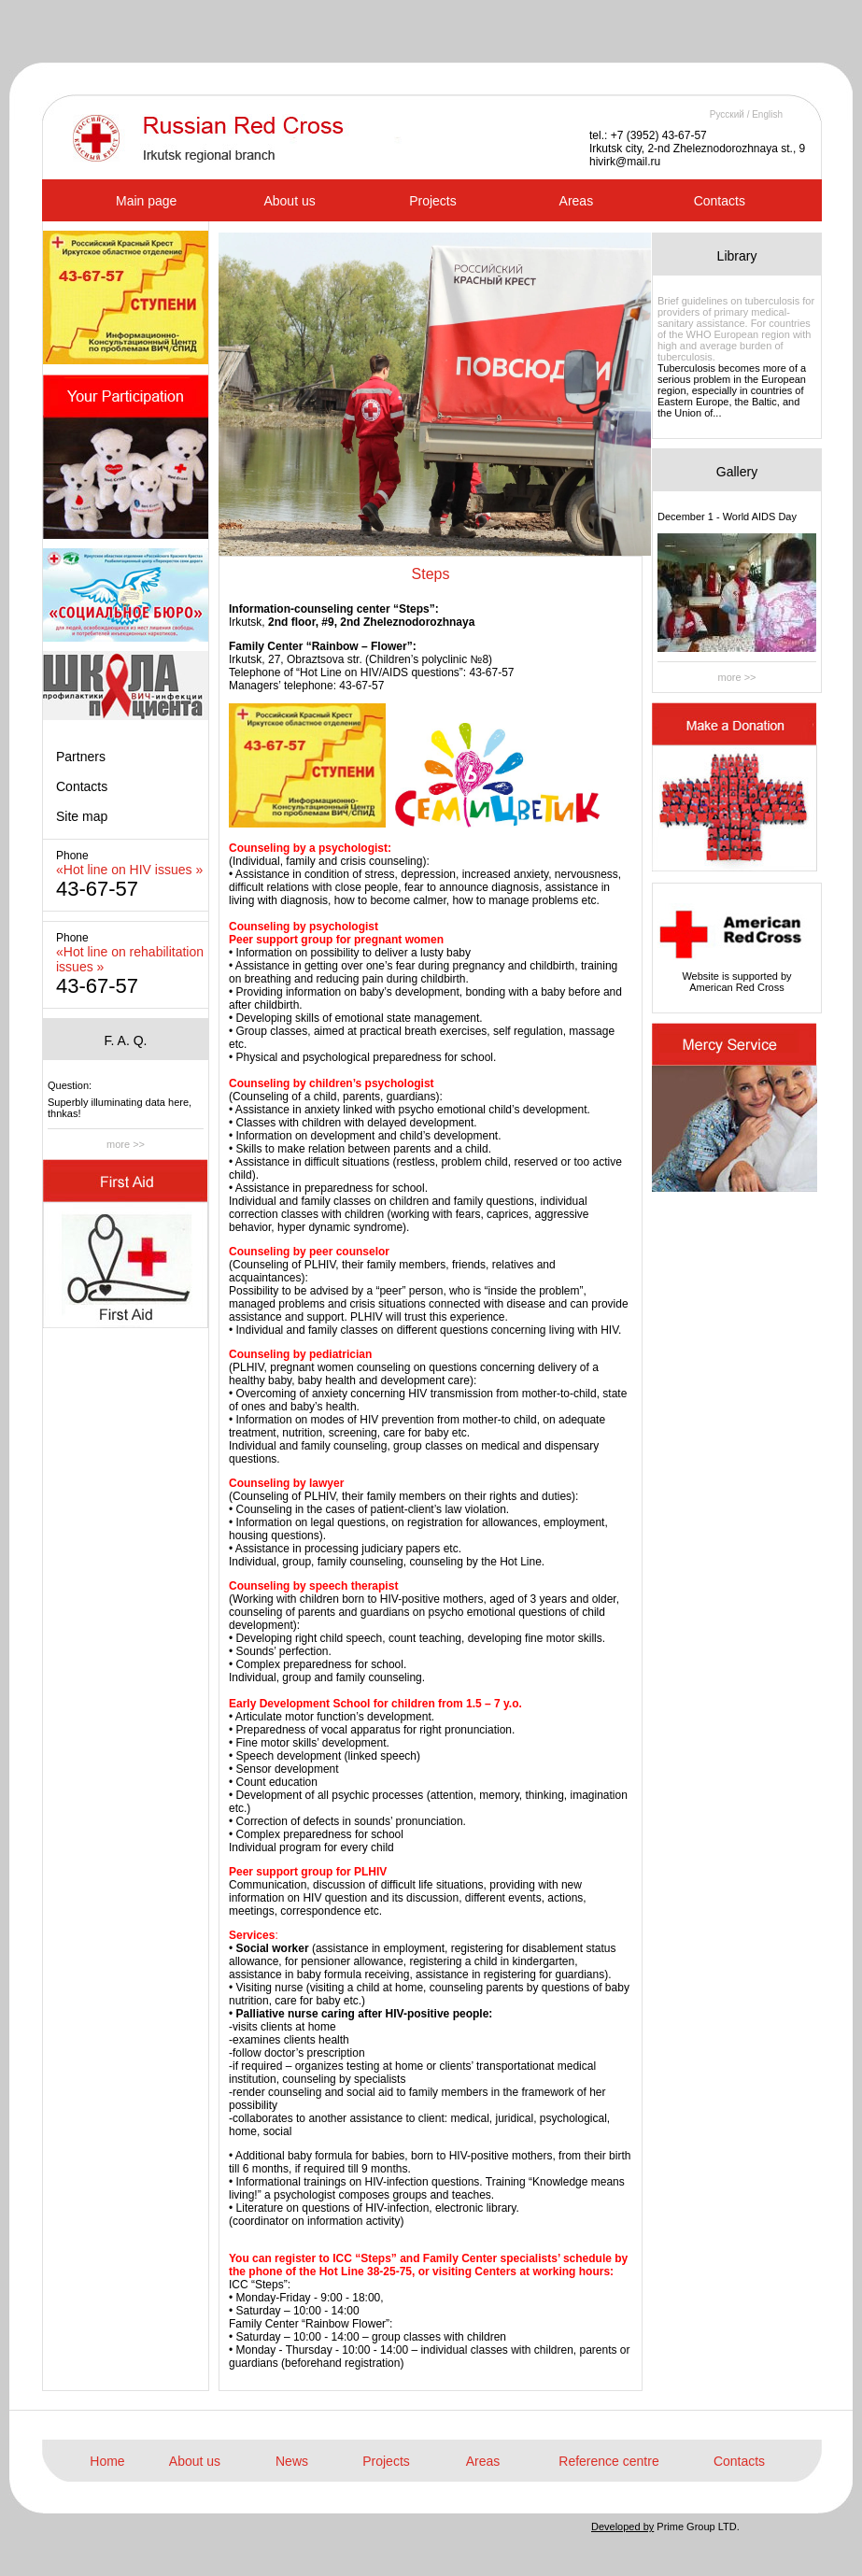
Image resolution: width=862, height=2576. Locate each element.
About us (289, 200)
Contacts (719, 200)
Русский (727, 114)
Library (737, 255)
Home (107, 2461)
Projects (433, 200)
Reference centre (608, 2461)
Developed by (622, 2526)
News (292, 2461)
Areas (576, 200)
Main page (146, 200)
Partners (81, 756)
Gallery (736, 471)
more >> (125, 1144)
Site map (81, 816)
